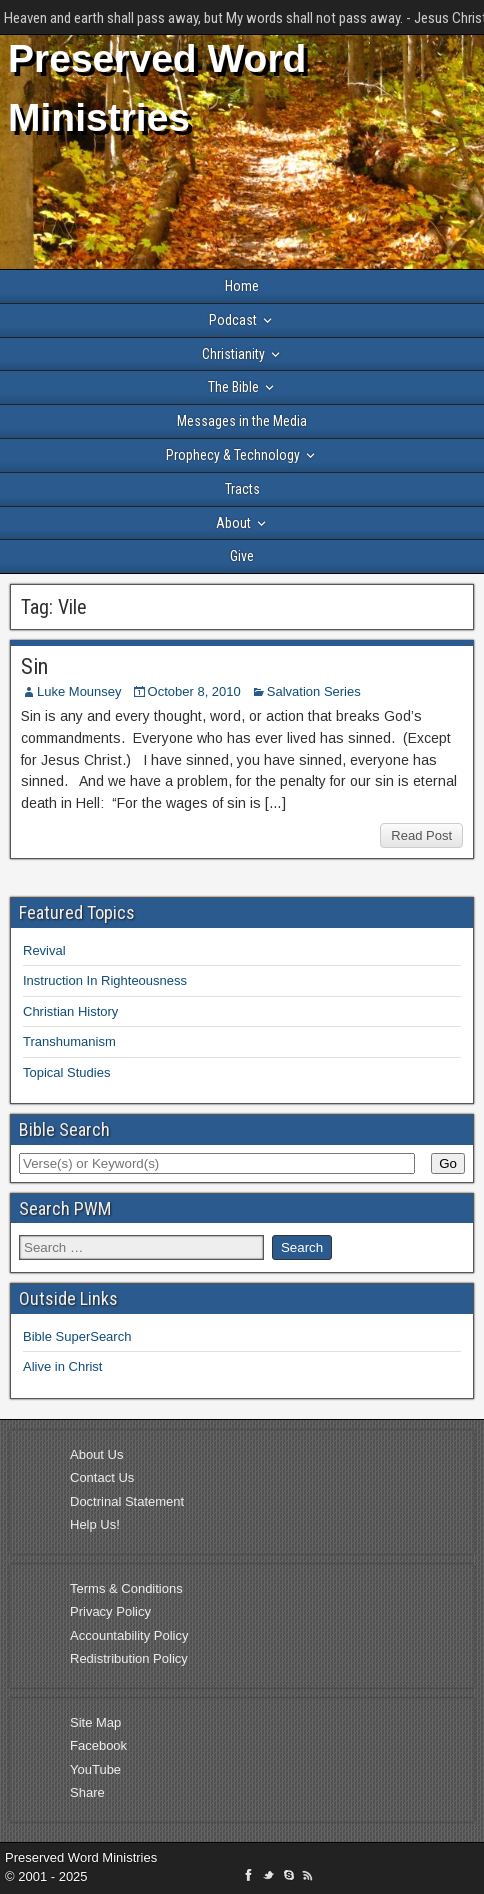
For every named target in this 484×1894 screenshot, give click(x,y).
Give (242, 556)
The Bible (233, 387)
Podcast (233, 320)
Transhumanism (69, 1041)
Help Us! (95, 1524)
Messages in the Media (242, 421)
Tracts (242, 489)
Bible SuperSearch (77, 1336)
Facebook (98, 1745)
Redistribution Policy (129, 1658)
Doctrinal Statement (127, 1501)
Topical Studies (66, 1072)
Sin (34, 666)
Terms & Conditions (126, 1588)
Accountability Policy (129, 1635)
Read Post (421, 835)
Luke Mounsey (79, 691)
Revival (44, 950)
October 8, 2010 (194, 691)
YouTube (95, 1769)
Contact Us (102, 1477)
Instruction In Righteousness (105, 980)
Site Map (95, 1722)
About (233, 523)
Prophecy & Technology (233, 455)
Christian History (70, 1011)
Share (87, 1792)
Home (242, 286)
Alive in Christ (62, 1366)
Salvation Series (314, 691)
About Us (96, 1454)
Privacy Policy (110, 1611)
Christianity (233, 354)
